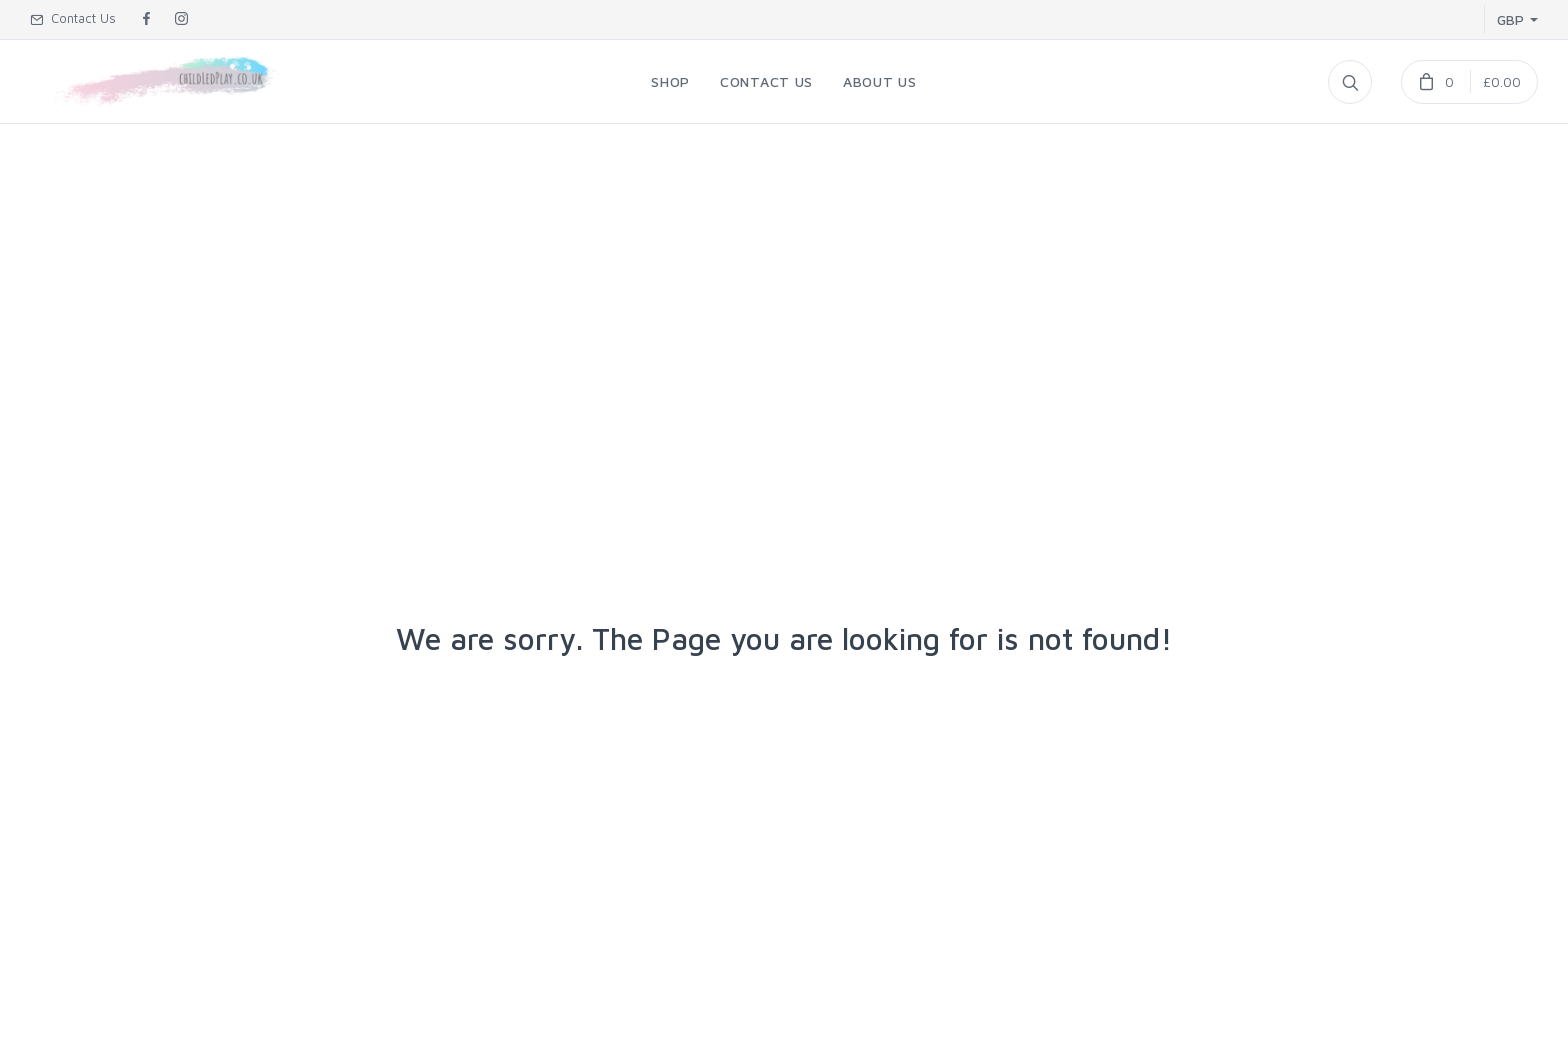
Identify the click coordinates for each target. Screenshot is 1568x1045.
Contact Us (73, 18)
